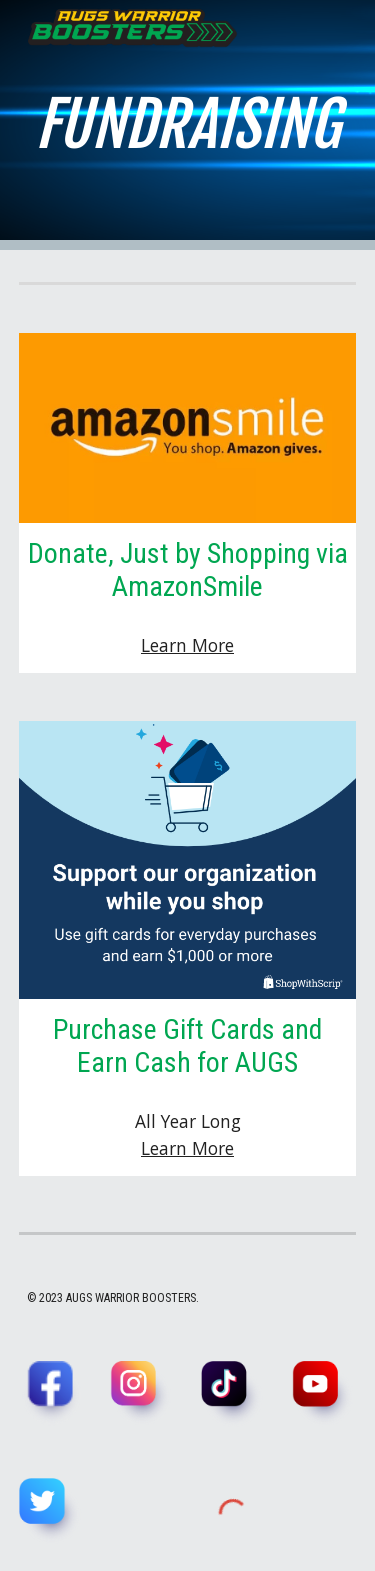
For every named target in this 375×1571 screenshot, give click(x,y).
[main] (188, 125)
